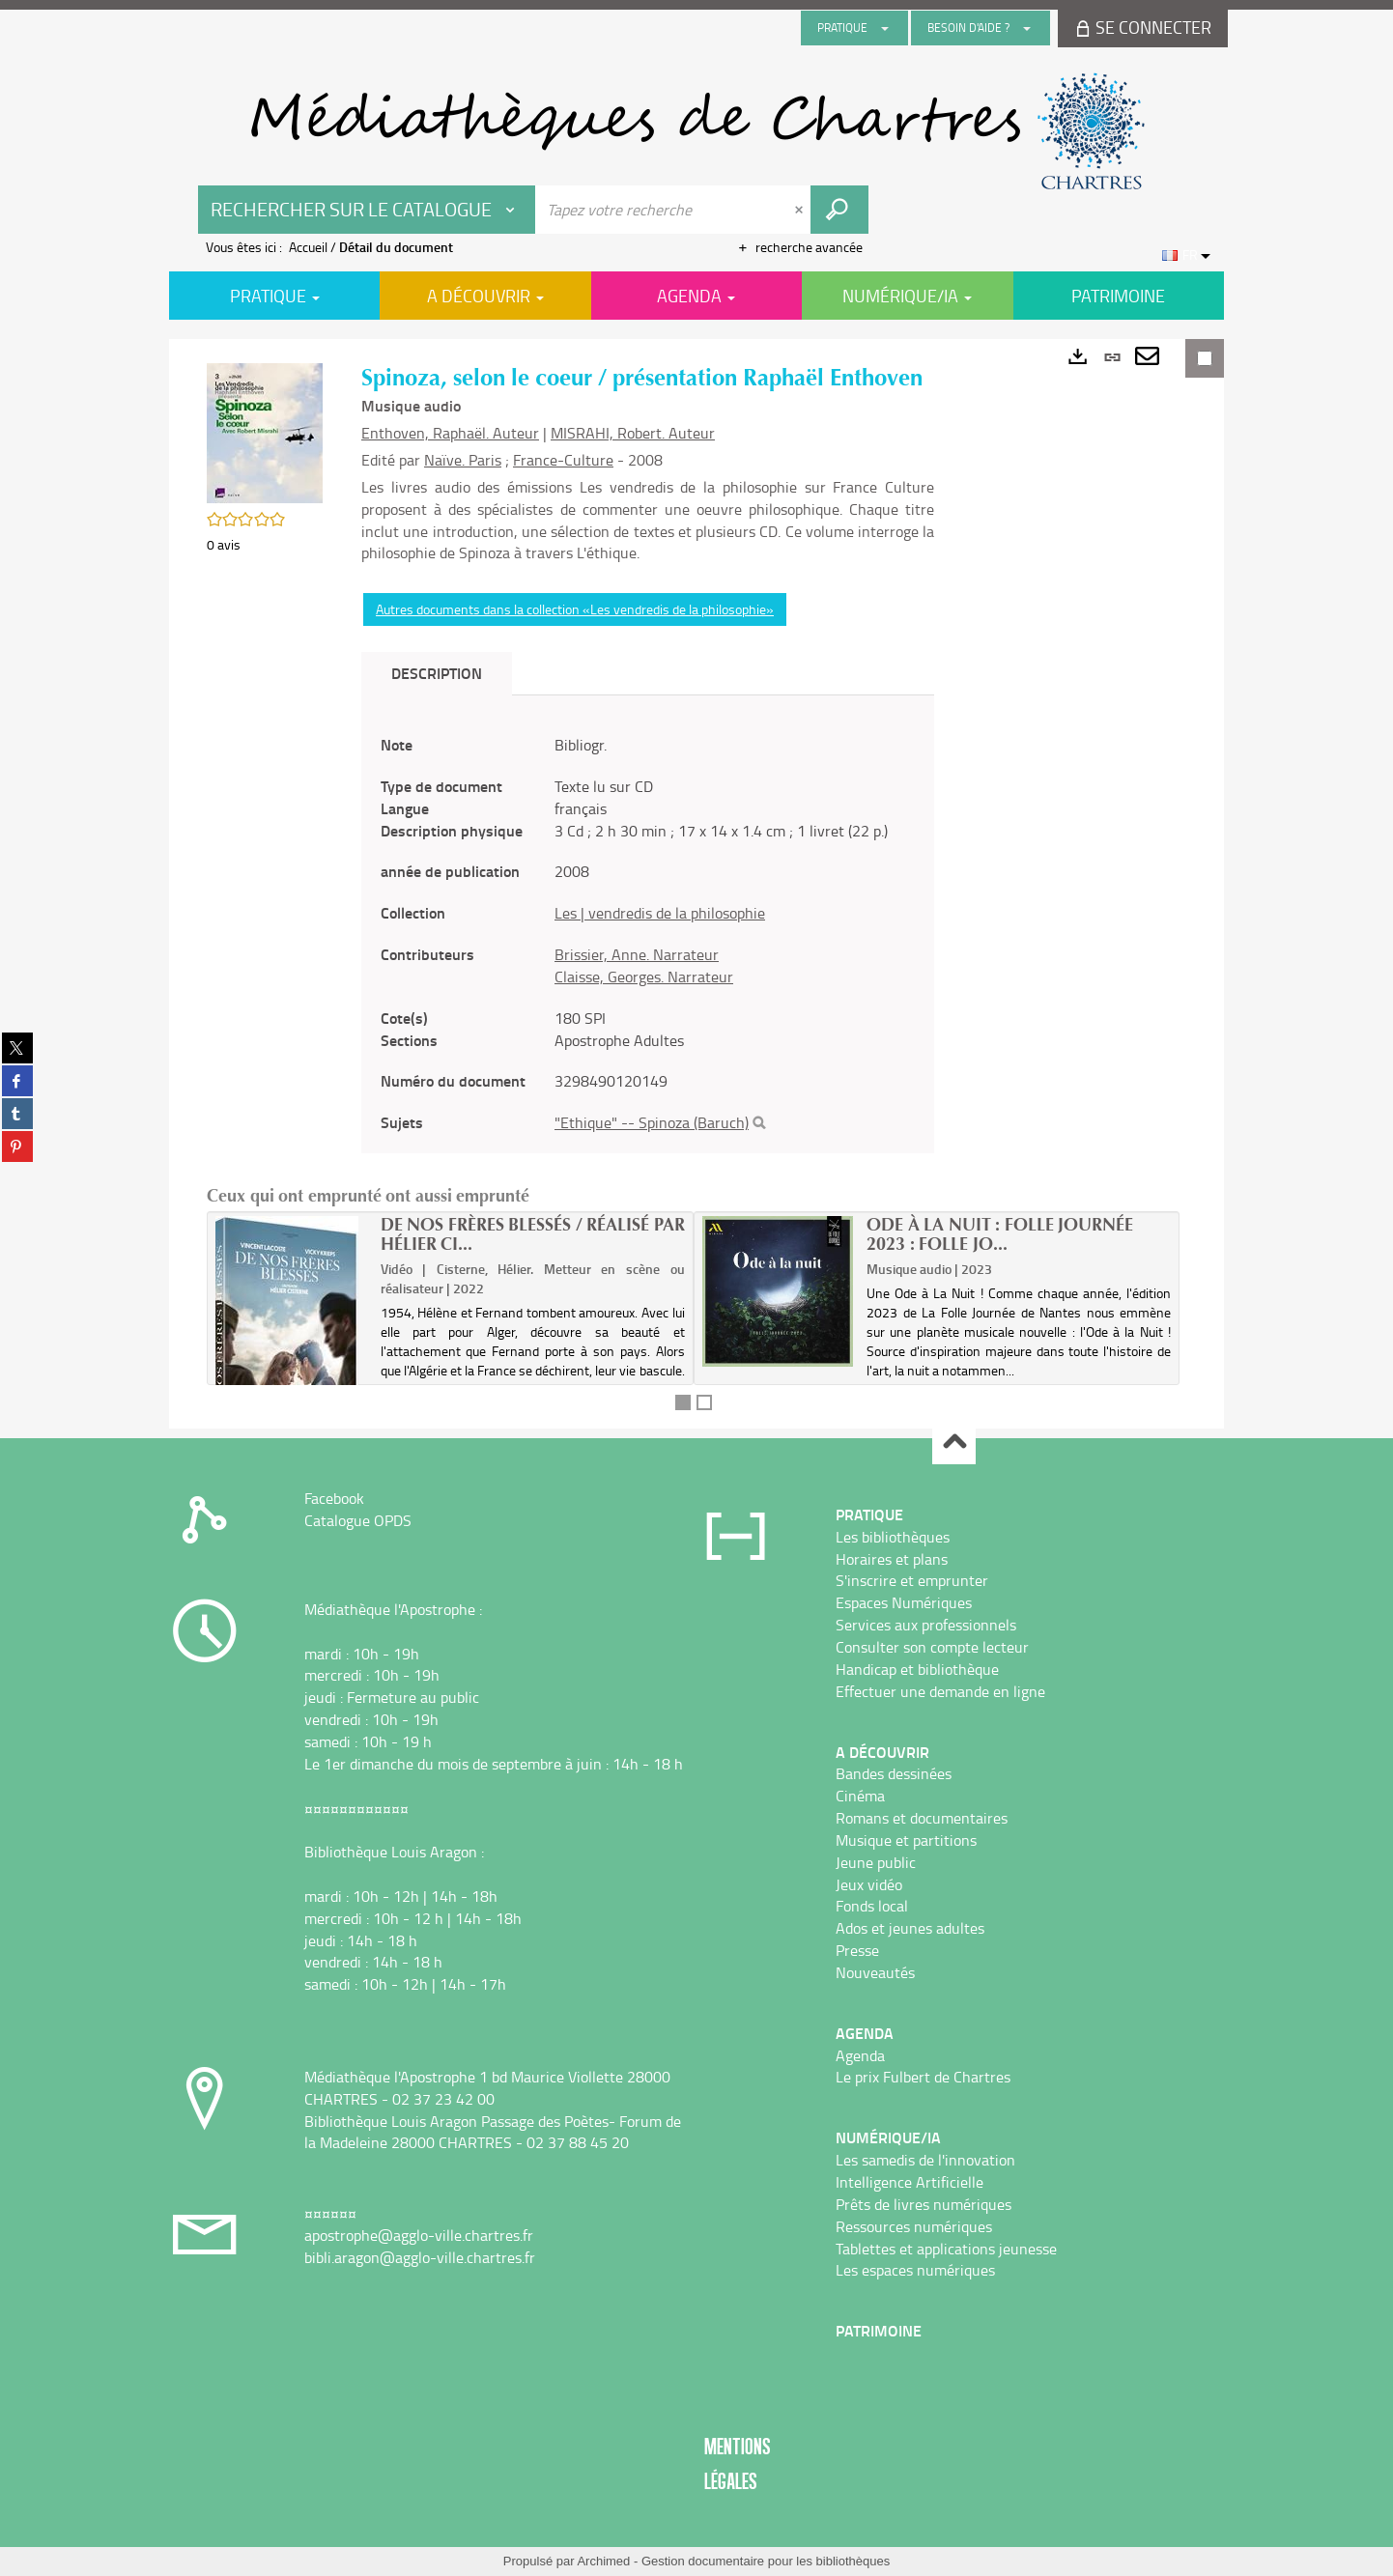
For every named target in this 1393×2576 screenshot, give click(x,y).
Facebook (334, 1498)
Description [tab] (436, 673)
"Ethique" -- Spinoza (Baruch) (651, 1122)
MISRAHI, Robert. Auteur (633, 432)
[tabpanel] (648, 934)
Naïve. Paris (462, 459)
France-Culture (563, 459)
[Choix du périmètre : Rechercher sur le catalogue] (367, 209)
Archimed (603, 2561)
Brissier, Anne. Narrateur (636, 954)
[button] (265, 431)
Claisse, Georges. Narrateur (643, 976)
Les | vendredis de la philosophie (659, 912)
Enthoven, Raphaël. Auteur (450, 432)
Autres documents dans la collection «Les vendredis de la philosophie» (575, 609)
